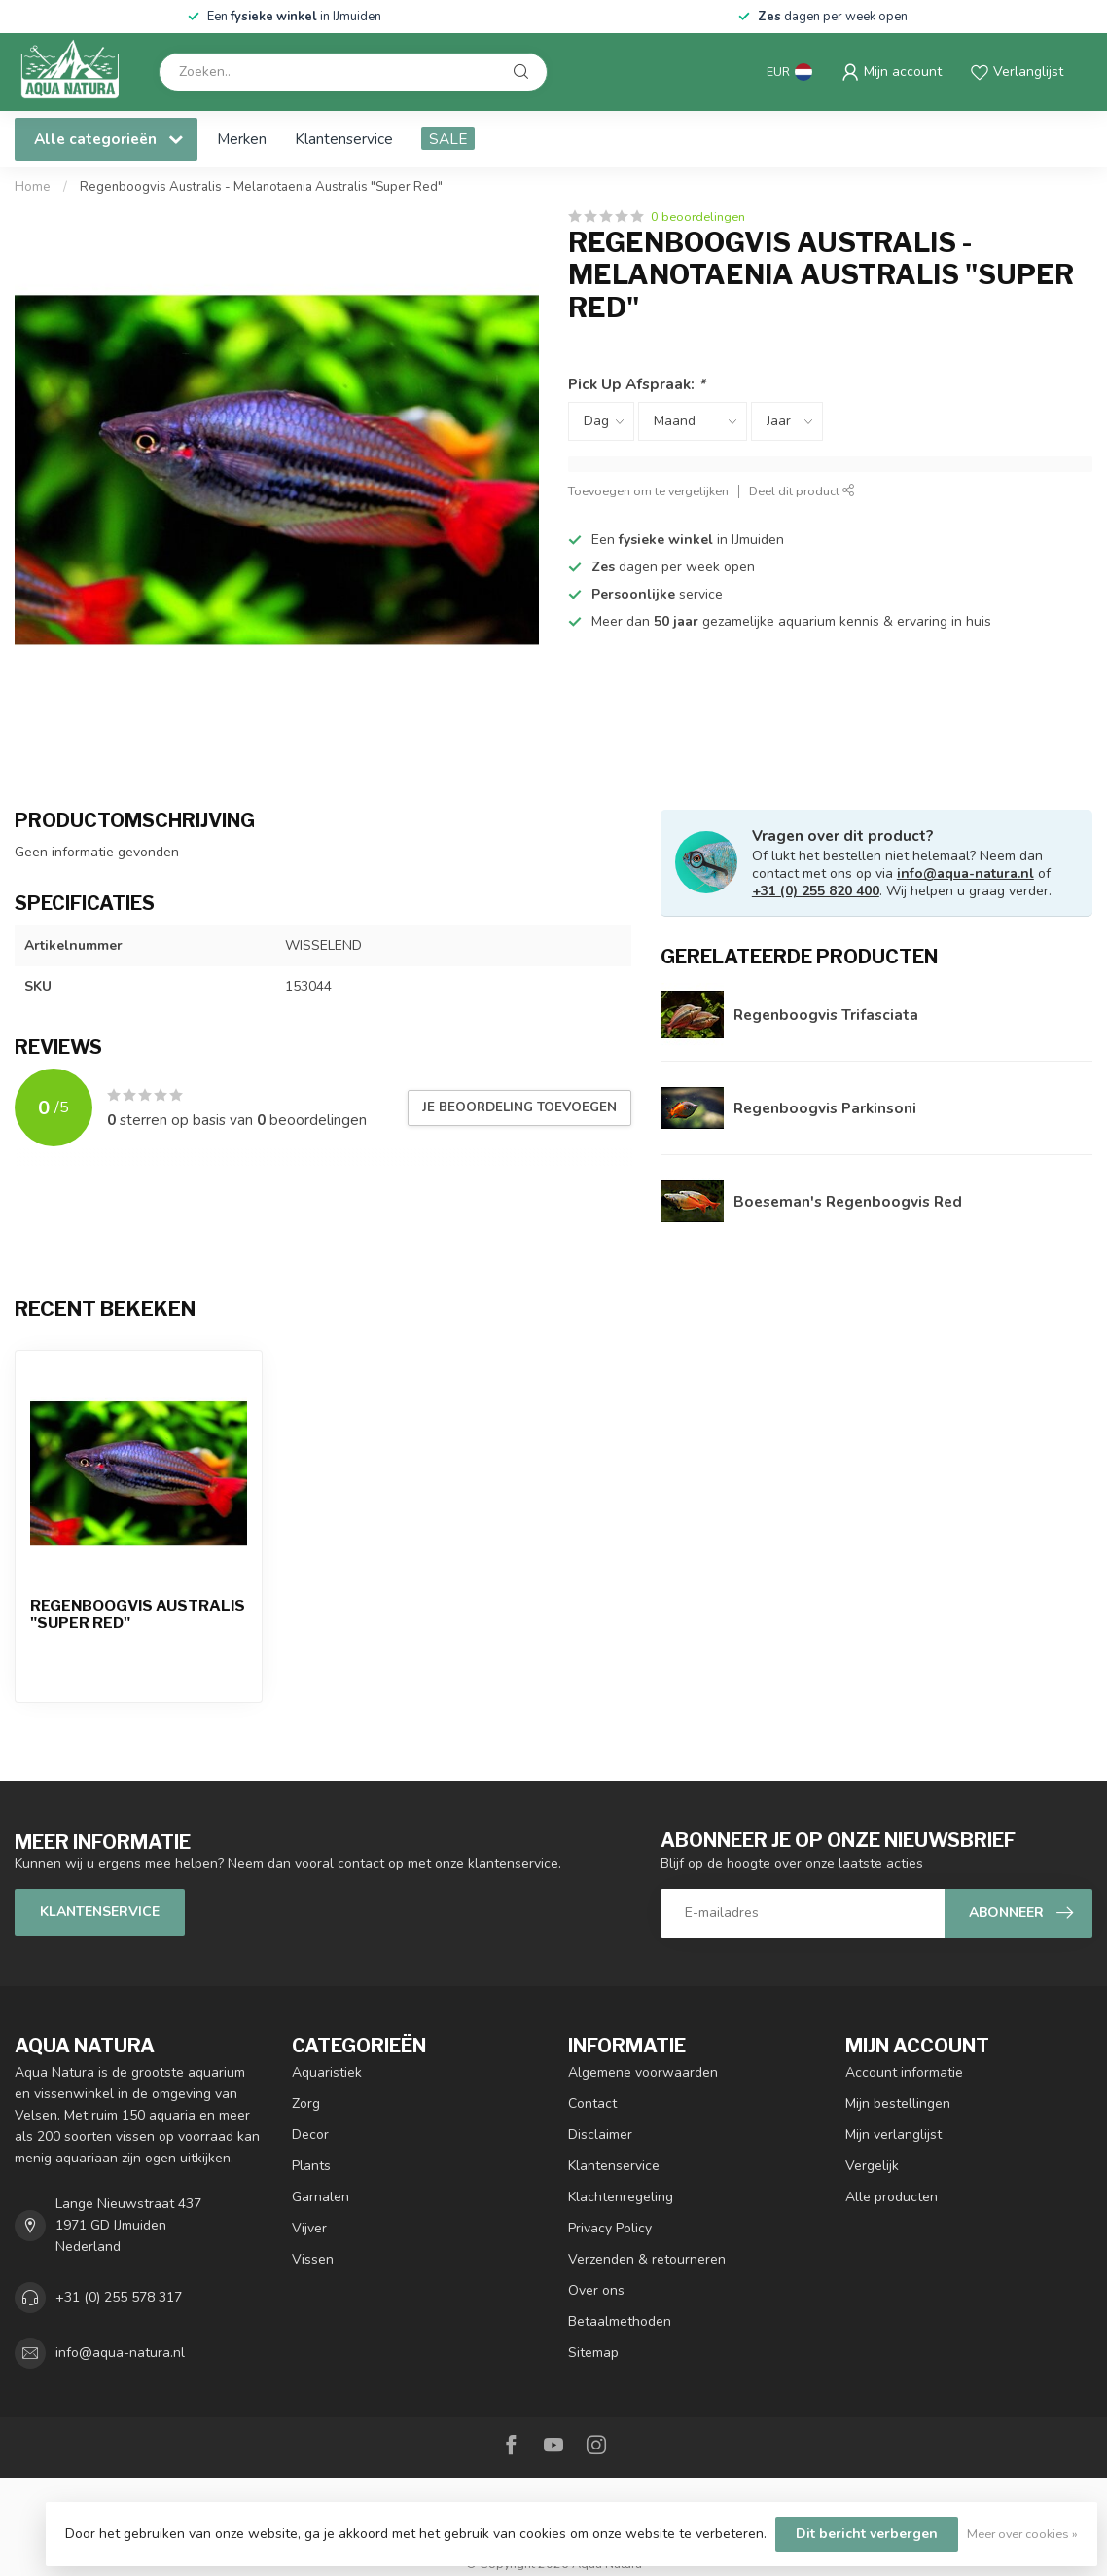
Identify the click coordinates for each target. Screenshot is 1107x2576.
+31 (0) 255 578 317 (118, 2297)
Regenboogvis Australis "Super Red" (137, 1614)
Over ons (596, 2290)
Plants (311, 2166)
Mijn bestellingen (897, 2103)
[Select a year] (787, 421)
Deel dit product (802, 491)
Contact (592, 2103)
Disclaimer (600, 2134)
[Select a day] (601, 421)
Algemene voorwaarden (643, 2072)
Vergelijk (872, 2166)
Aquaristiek (327, 2072)
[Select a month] (692, 421)
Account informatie (904, 2072)
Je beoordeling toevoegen (519, 1107)
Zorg (306, 2103)
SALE (448, 138)
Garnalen (320, 2197)
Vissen (313, 2259)
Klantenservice (344, 138)
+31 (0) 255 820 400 (815, 891)
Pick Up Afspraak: (636, 384)
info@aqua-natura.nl (965, 873)
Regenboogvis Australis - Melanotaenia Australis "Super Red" (261, 187)
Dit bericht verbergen (867, 2533)
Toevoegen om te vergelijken (648, 491)
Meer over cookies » (1022, 2533)
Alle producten (891, 2197)
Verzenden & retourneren (647, 2259)
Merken (242, 138)
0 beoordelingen (698, 216)
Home (33, 187)
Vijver (309, 2228)
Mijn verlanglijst (893, 2134)
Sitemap (593, 2352)
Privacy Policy (610, 2228)
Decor (310, 2134)
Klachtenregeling (620, 2197)
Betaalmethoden (619, 2321)
